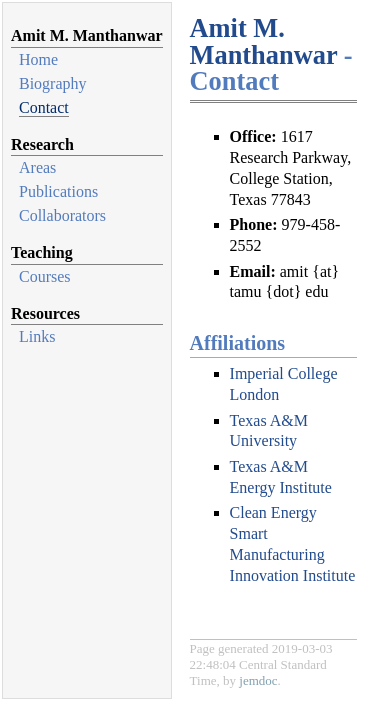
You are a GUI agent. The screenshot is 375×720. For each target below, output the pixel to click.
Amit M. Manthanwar (264, 41)
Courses (45, 276)
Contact (44, 107)
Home (38, 59)
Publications (58, 191)
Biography (53, 83)
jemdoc (258, 680)
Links (37, 336)
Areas (37, 167)
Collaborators (62, 215)
